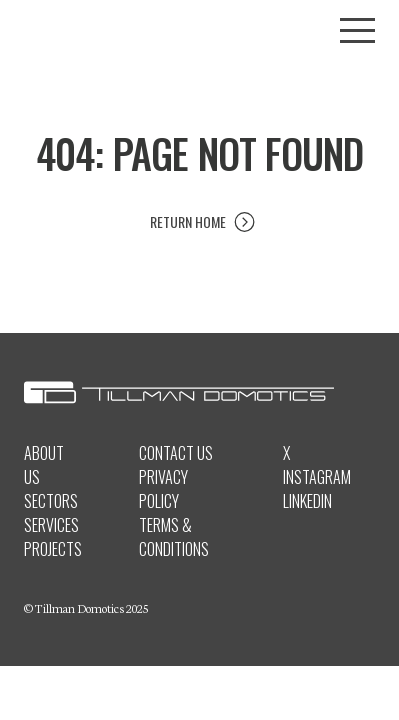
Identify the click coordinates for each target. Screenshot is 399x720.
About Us (44, 465)
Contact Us (176, 453)
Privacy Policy (163, 489)
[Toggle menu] (357, 30)
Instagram (317, 477)
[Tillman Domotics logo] (199, 31)
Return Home (188, 221)
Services (51, 525)
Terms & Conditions (174, 537)
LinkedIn (307, 501)
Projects (53, 549)
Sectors (51, 501)
